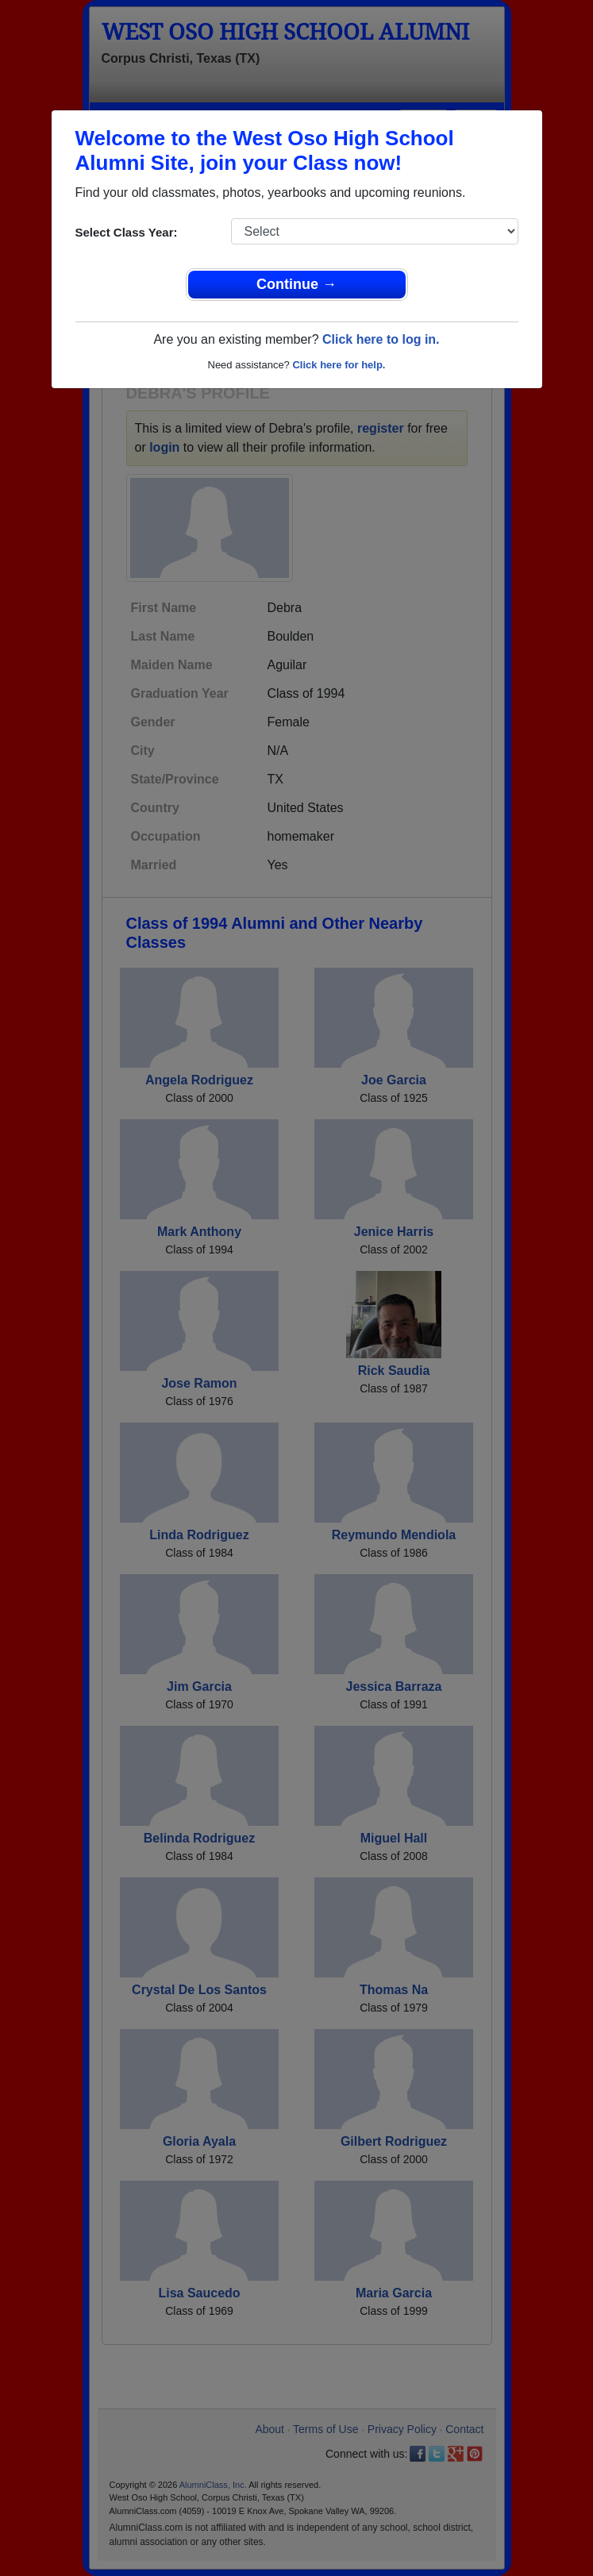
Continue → (296, 284)
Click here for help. (338, 365)
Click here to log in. (381, 339)
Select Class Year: (126, 232)
